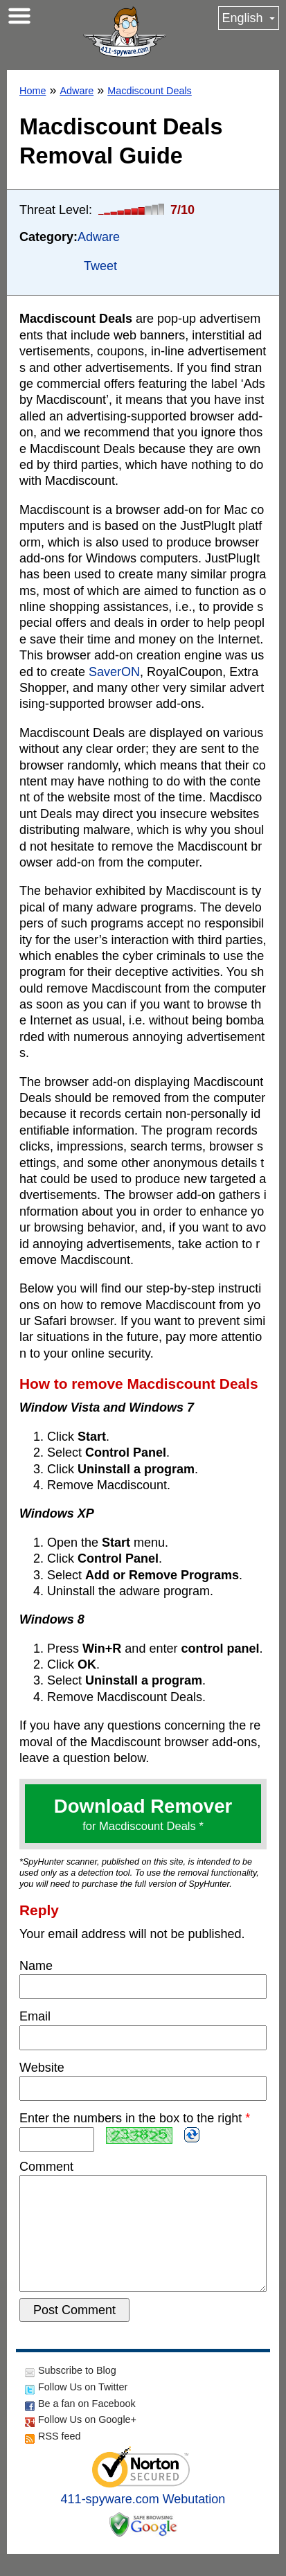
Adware (76, 90)
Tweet (100, 266)
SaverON (114, 672)
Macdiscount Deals (149, 90)
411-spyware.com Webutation (143, 2521)
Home (32, 90)
